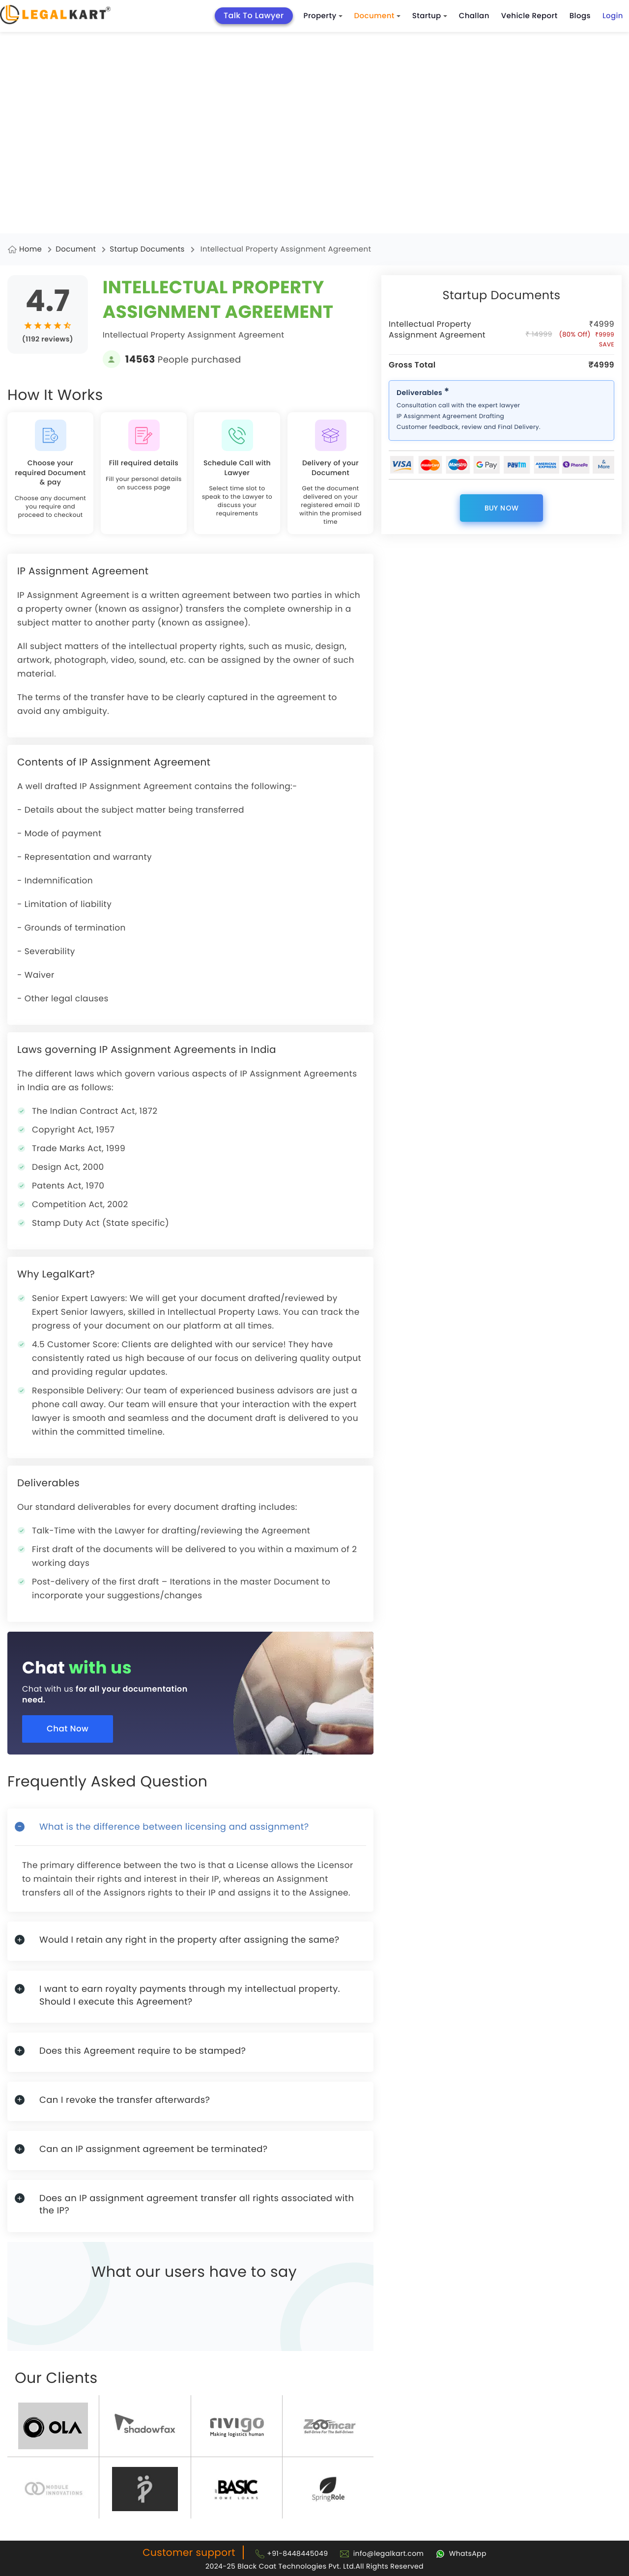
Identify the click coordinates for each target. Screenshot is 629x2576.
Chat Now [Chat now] (69, 1729)
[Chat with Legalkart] (461, 2553)
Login (612, 16)
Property (323, 16)
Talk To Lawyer (254, 15)
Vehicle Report (529, 16)
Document (377, 16)
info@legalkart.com (388, 2553)
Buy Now (502, 508)
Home (30, 249)
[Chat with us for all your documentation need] (197, 1685)
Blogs (580, 16)
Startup (429, 16)
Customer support (189, 2552)
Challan (474, 16)
